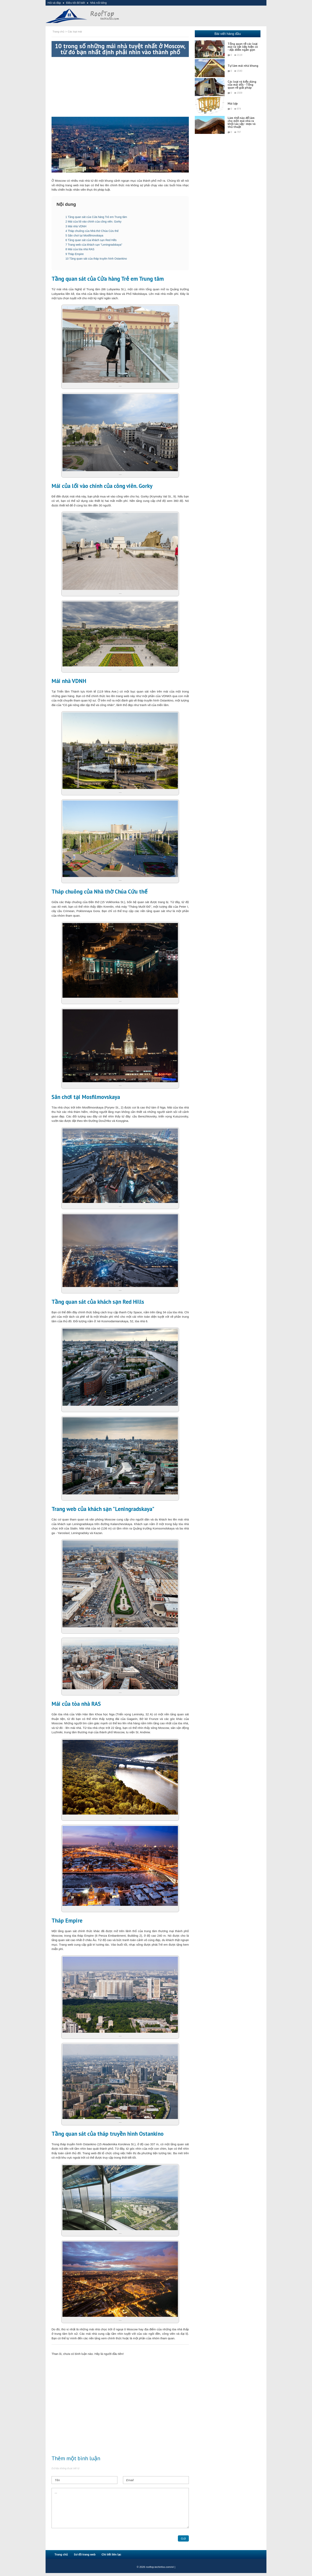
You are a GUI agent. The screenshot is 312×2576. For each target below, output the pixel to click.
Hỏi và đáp (54, 2)
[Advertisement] (120, 85)
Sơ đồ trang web (85, 2554)
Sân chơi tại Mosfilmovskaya (84, 235)
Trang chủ (61, 2554)
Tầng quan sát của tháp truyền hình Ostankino (96, 258)
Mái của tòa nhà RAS (79, 249)
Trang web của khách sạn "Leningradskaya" (93, 244)
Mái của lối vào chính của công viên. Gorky (93, 221)
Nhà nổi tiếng (98, 2)
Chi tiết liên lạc (111, 2554)
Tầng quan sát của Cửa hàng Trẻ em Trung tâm (96, 217)
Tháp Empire (74, 254)
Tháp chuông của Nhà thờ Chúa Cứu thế (92, 230)
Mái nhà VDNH (75, 226)
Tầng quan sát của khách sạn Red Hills (91, 240)
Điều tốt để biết (75, 2)
